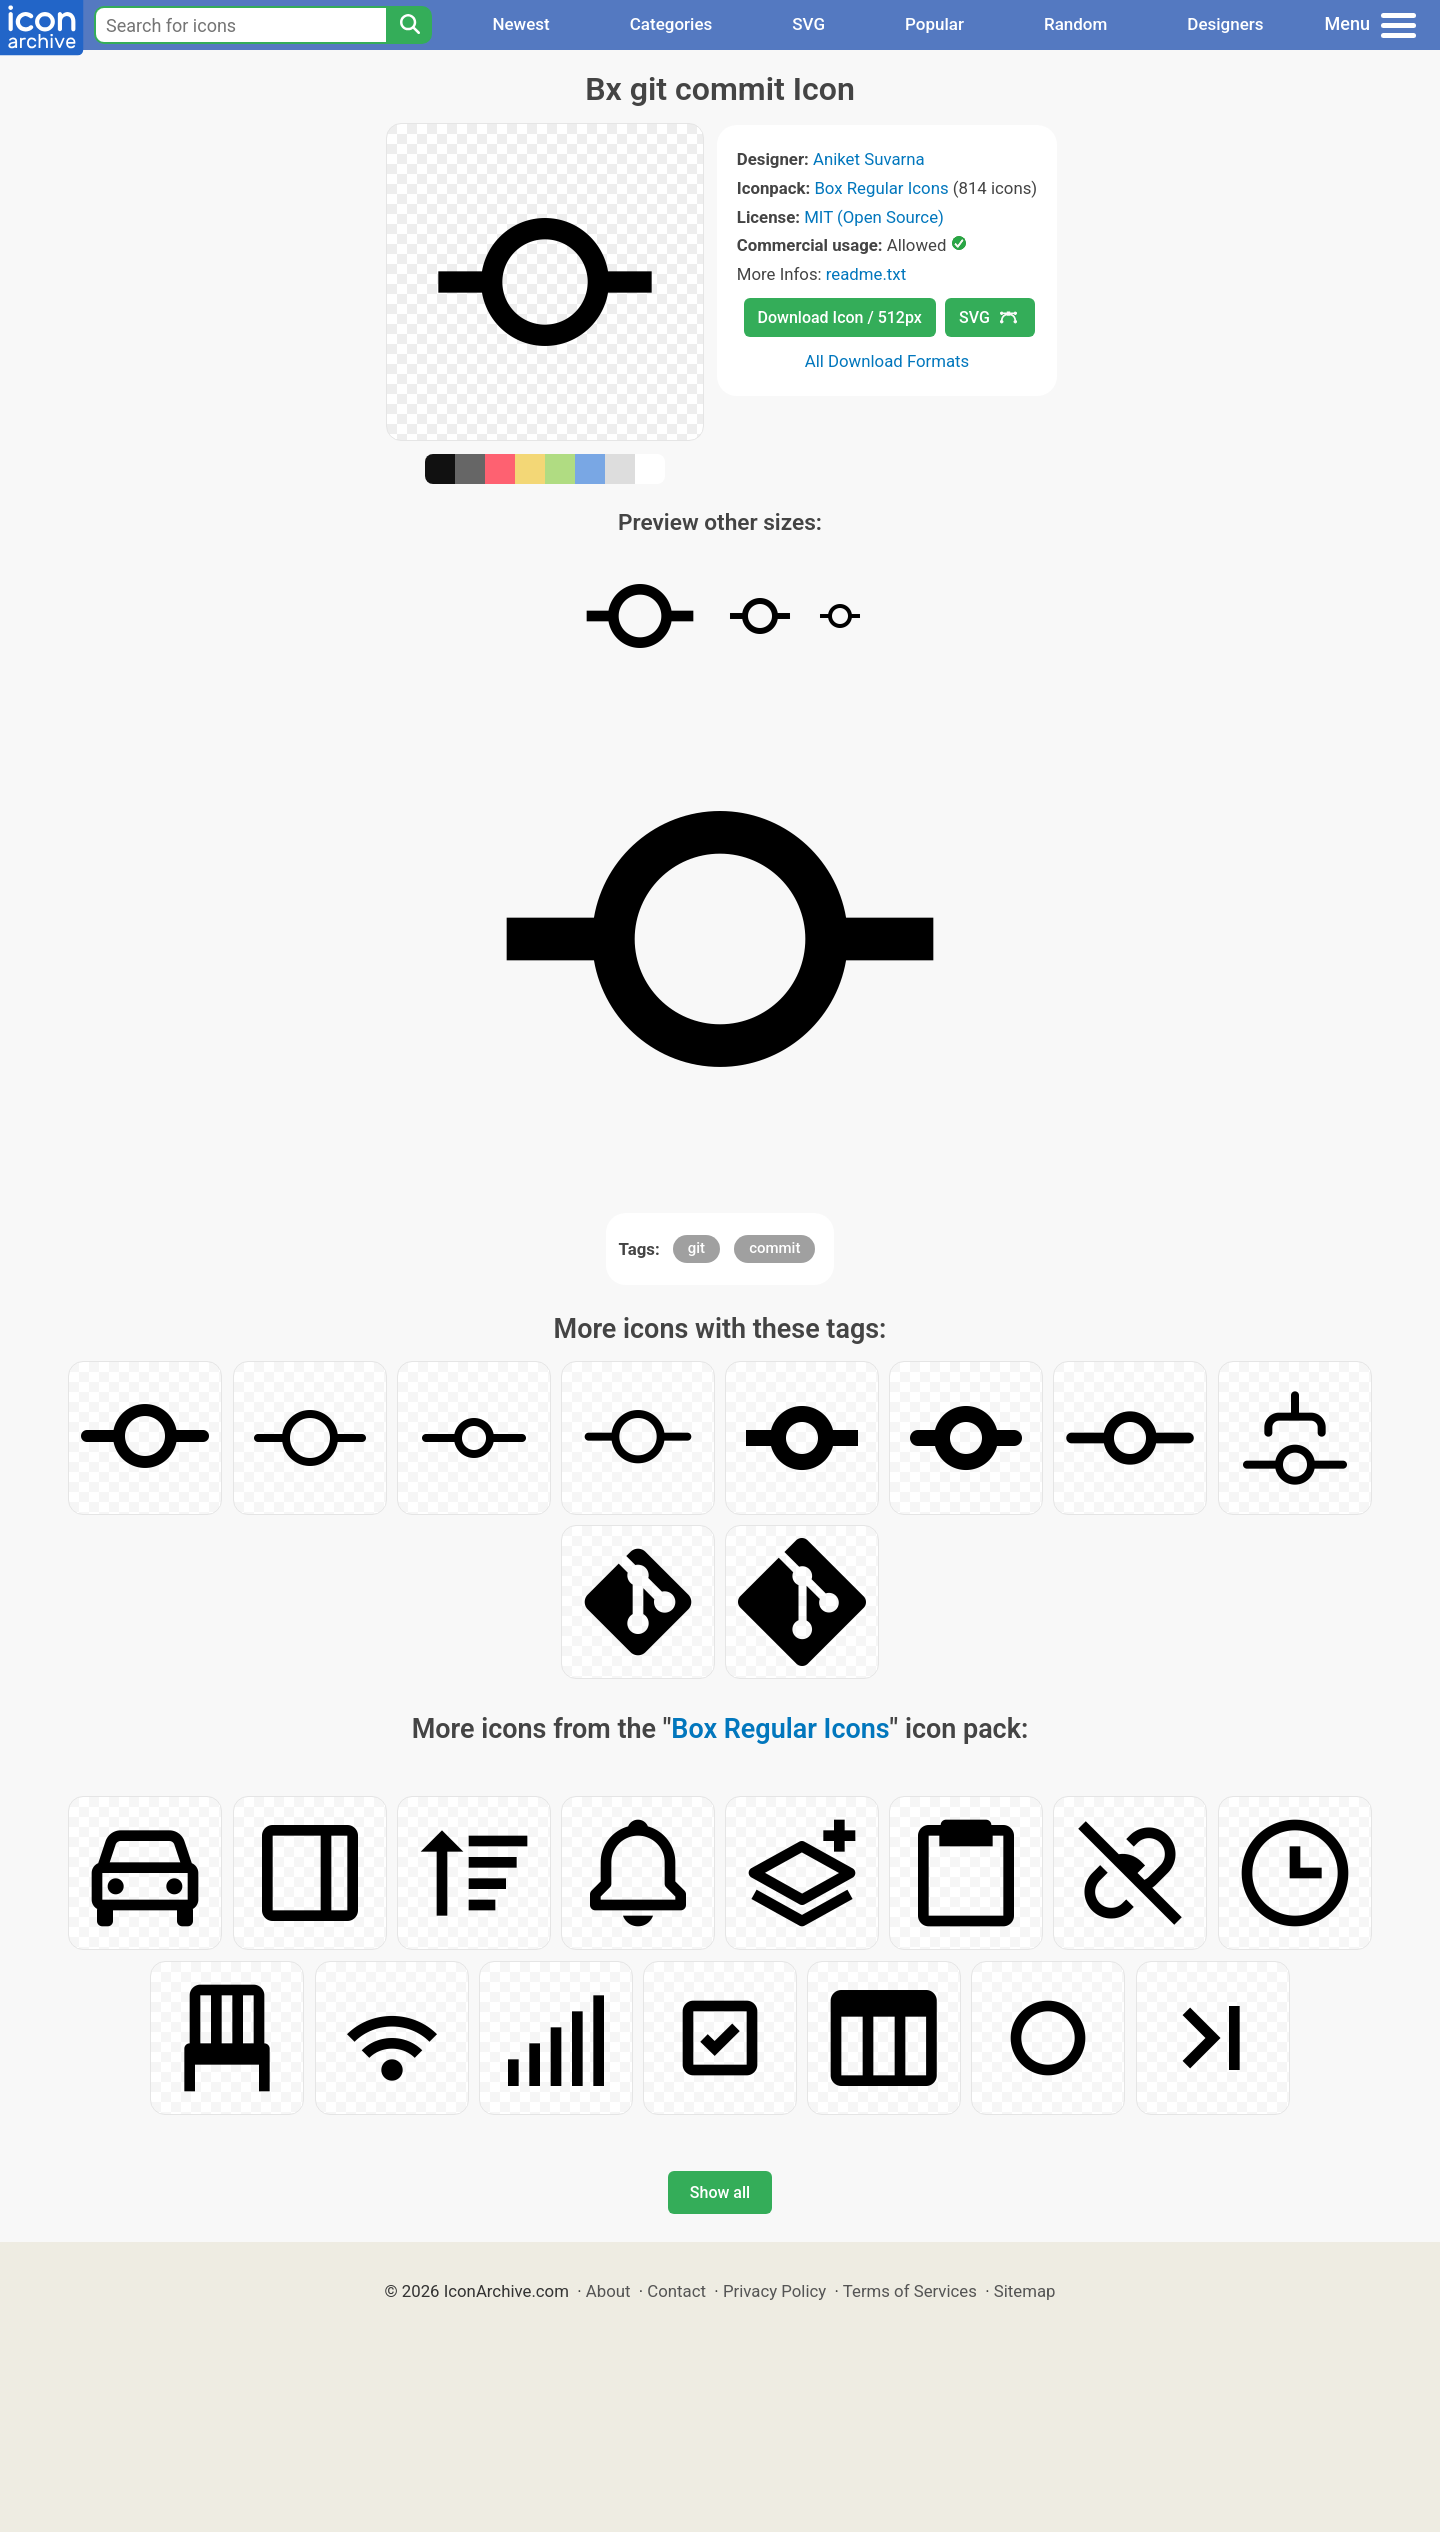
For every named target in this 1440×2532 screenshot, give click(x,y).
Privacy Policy (774, 2291)
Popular (934, 24)
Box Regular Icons (881, 188)
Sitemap (1025, 2291)
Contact (676, 2291)
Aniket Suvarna (869, 159)
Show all (720, 2192)
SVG (808, 24)
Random (1075, 24)
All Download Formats (887, 361)
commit (774, 1248)
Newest (520, 24)
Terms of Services (910, 2291)
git (696, 1248)
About (608, 2291)
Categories (671, 24)
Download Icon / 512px (840, 317)
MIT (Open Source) (874, 217)
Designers (1225, 24)
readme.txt (866, 274)
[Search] (409, 25)
